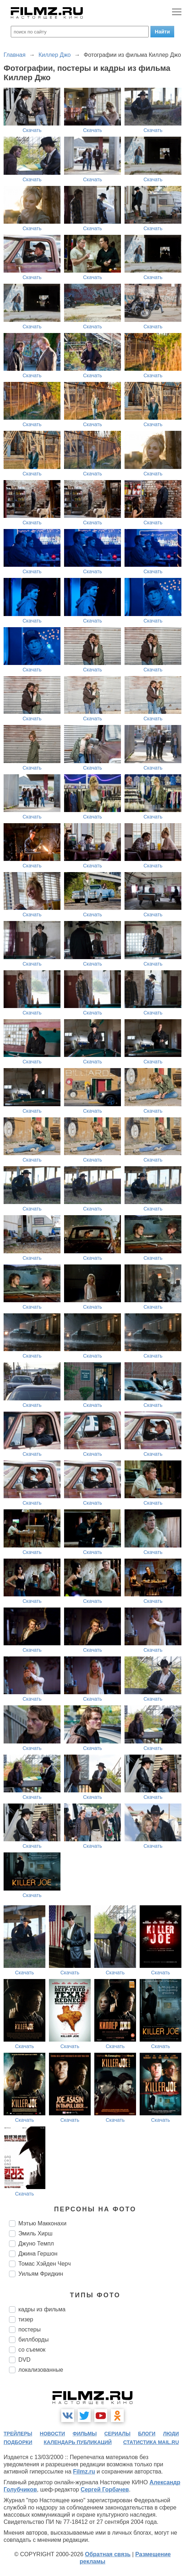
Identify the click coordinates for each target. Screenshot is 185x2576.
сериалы (117, 2433)
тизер (25, 2319)
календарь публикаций (78, 2442)
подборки (18, 2442)
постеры (29, 2329)
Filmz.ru (84, 2471)
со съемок (31, 2350)
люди (171, 2433)
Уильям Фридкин (40, 2274)
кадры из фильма (42, 2309)
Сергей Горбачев (105, 2489)
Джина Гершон (38, 2254)
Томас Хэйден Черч (44, 2264)
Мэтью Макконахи (42, 2223)
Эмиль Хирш (35, 2233)
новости (52, 2433)
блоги (146, 2433)
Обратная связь (108, 2554)
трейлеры (18, 2433)
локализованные (40, 2370)
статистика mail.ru (151, 2442)
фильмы (85, 2433)
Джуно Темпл (36, 2243)
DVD (24, 2360)
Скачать (32, 130)
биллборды (33, 2339)
